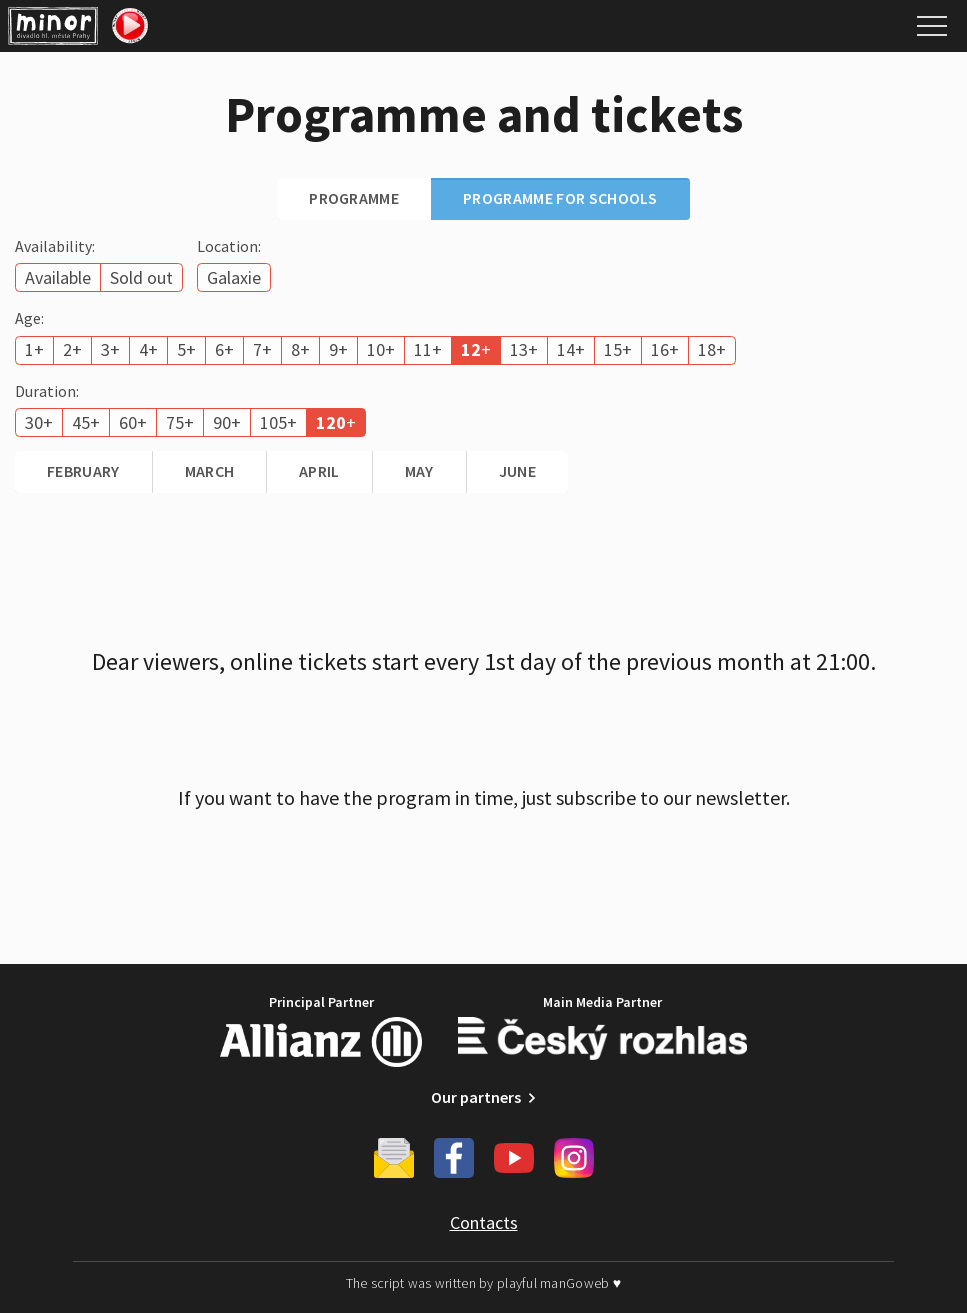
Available (58, 277)
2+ (72, 349)
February (83, 471)
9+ (338, 349)
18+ (712, 349)
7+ (262, 349)
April (319, 471)
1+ (34, 349)
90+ (227, 422)
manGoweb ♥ (580, 1283)
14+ (571, 349)
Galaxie (234, 277)
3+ (110, 349)
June (517, 471)
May (419, 471)
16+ (665, 349)
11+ (428, 349)
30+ (39, 422)
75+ (180, 422)
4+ (148, 349)
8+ (300, 349)
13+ (524, 349)
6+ (224, 349)
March (210, 471)
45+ (86, 422)
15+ (618, 349)
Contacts (484, 1222)
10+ (381, 349)
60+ (133, 422)
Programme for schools (560, 198)
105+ (278, 422)
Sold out (141, 277)
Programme (354, 198)
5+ (186, 349)
